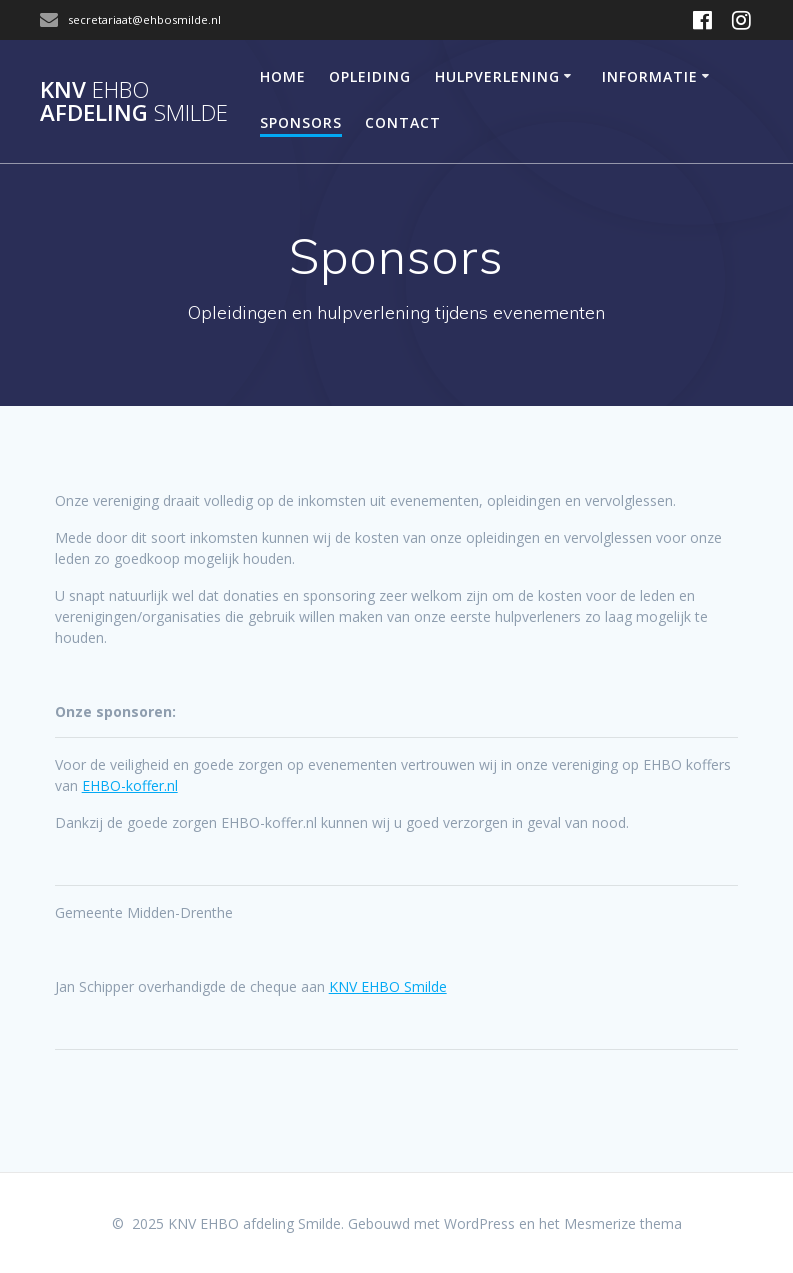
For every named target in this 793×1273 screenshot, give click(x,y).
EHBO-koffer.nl (130, 785)
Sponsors (301, 122)
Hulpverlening (497, 76)
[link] (388, 986)
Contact (403, 122)
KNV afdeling (134, 101)
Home (283, 76)
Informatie (650, 76)
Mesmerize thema (623, 1223)
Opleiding (370, 76)
